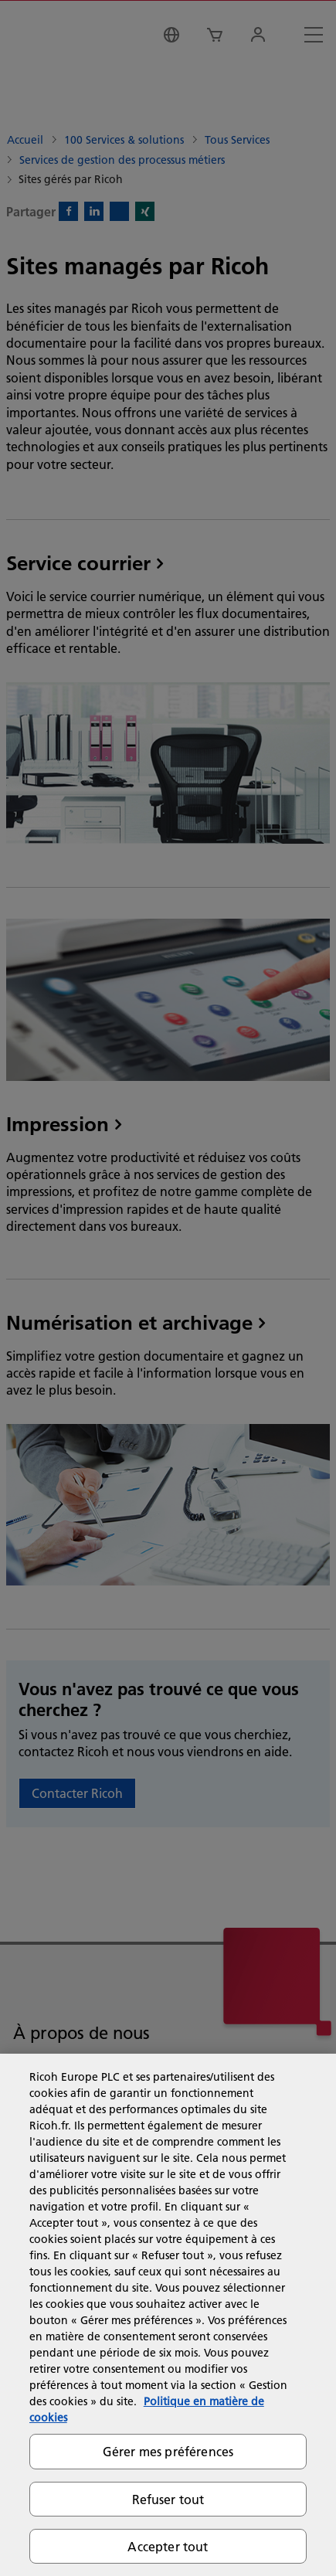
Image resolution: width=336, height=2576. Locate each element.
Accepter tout (167, 2546)
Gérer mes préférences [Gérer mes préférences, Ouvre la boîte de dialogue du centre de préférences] (168, 2451)
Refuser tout (168, 2499)
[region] (168, 2315)
